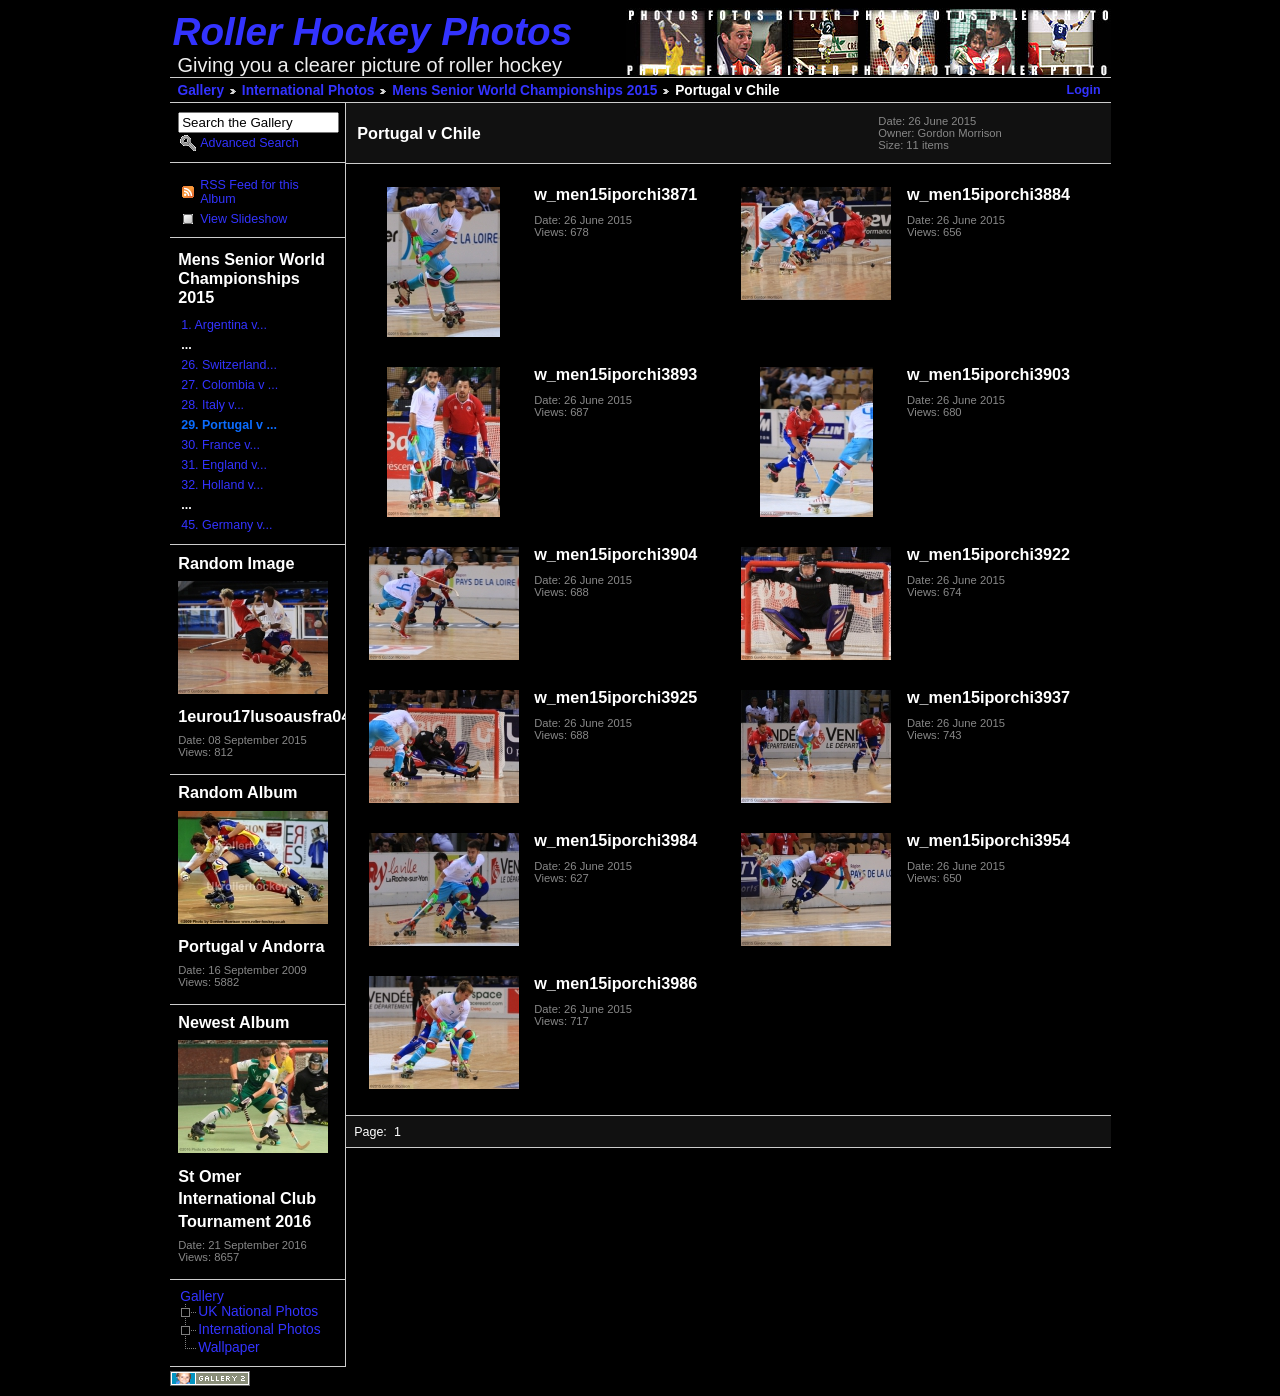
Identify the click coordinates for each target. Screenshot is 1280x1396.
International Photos (308, 90)
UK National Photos (258, 1311)
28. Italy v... (212, 405)
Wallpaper (228, 1347)
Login (1084, 90)
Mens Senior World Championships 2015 (524, 90)
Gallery (201, 90)
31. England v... (224, 465)
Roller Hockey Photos (373, 31)
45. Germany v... (226, 525)
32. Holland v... (222, 485)
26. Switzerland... (229, 365)
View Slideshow (243, 219)
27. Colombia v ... (229, 385)
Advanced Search (249, 143)
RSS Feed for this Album (249, 192)
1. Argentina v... (224, 325)
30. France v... (220, 445)
